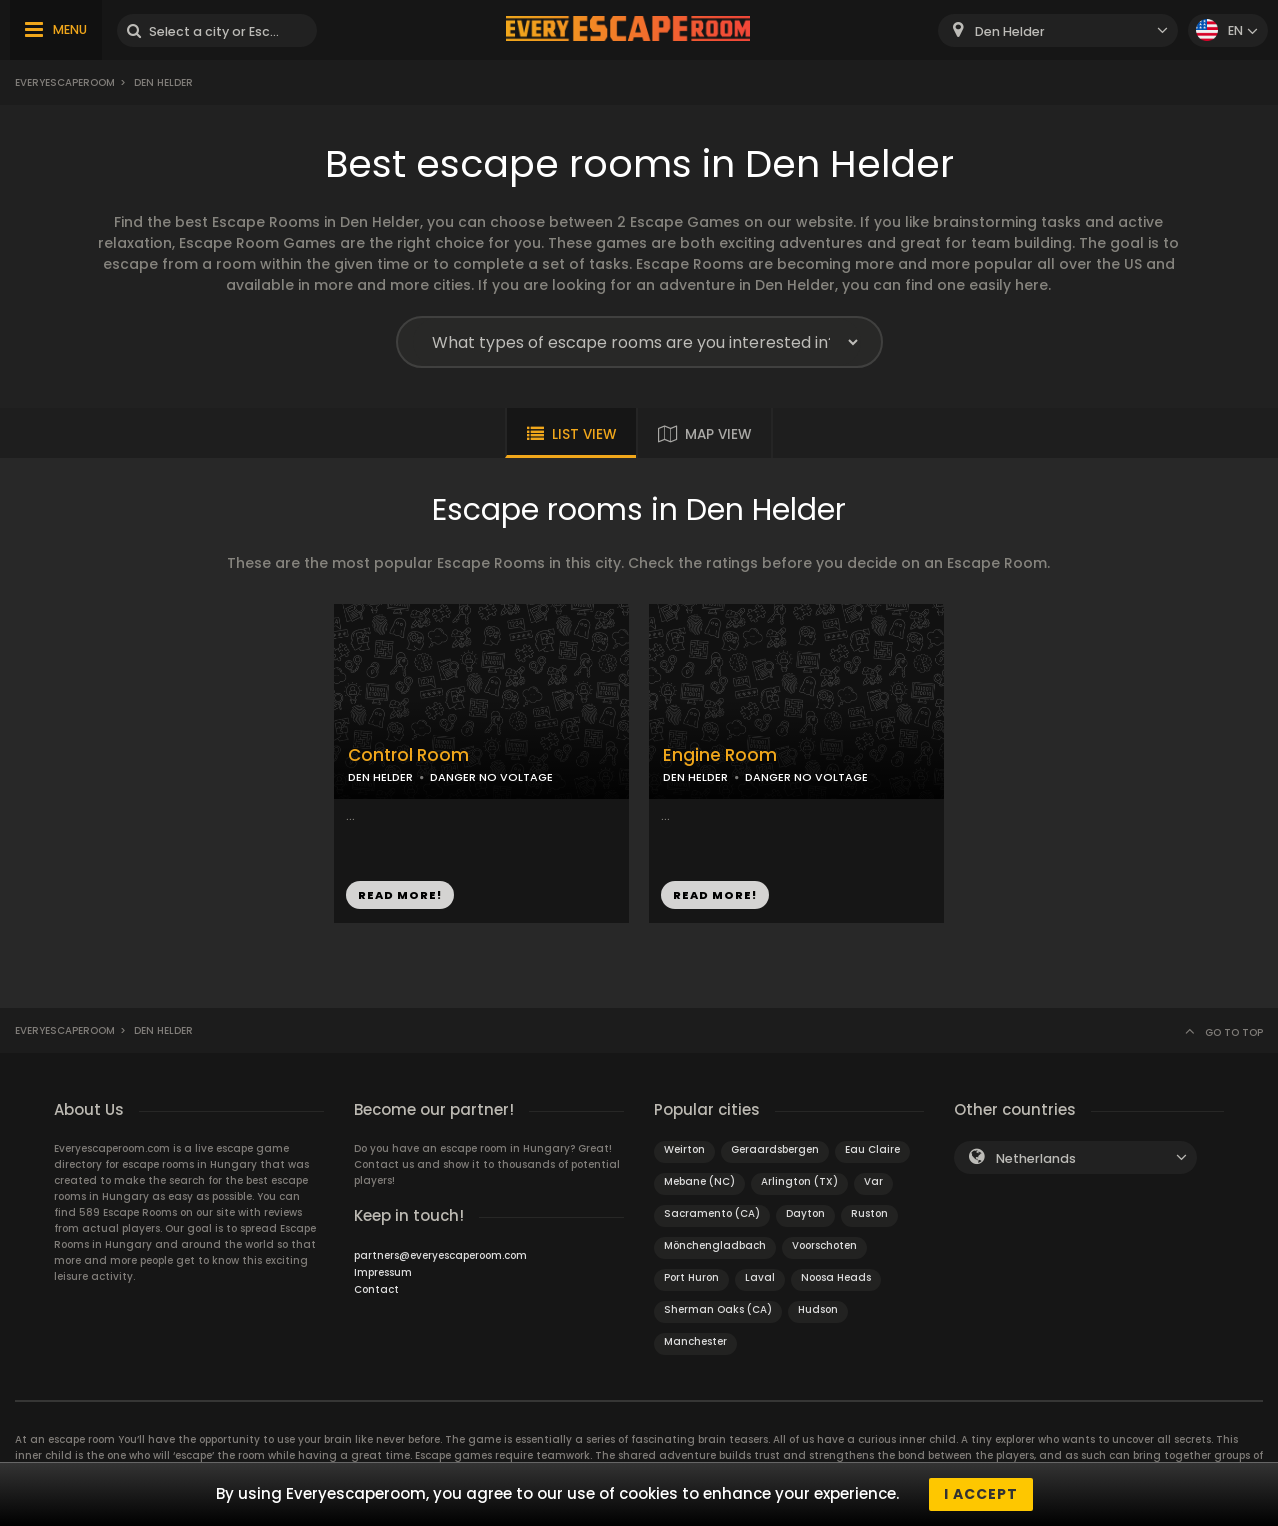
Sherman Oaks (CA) (718, 1309)
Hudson (818, 1309)
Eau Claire (872, 1149)
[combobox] (1058, 30)
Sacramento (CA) (712, 1213)
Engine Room (720, 755)
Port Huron (691, 1277)
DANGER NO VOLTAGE (491, 777)
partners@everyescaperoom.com (440, 1255)
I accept (981, 1494)
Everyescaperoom (65, 82)
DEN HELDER (380, 777)
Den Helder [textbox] (1010, 31)
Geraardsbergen (775, 1149)
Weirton (684, 1149)
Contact (376, 1289)
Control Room (408, 755)
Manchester (695, 1341)
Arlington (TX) (799, 1181)
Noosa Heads (836, 1277)
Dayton (805, 1213)
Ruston (869, 1213)
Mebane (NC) (699, 1181)
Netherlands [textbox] (1036, 1158)
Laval (760, 1277)
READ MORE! (400, 895)
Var (873, 1181)
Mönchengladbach (715, 1245)
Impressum (383, 1272)
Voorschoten (824, 1245)
